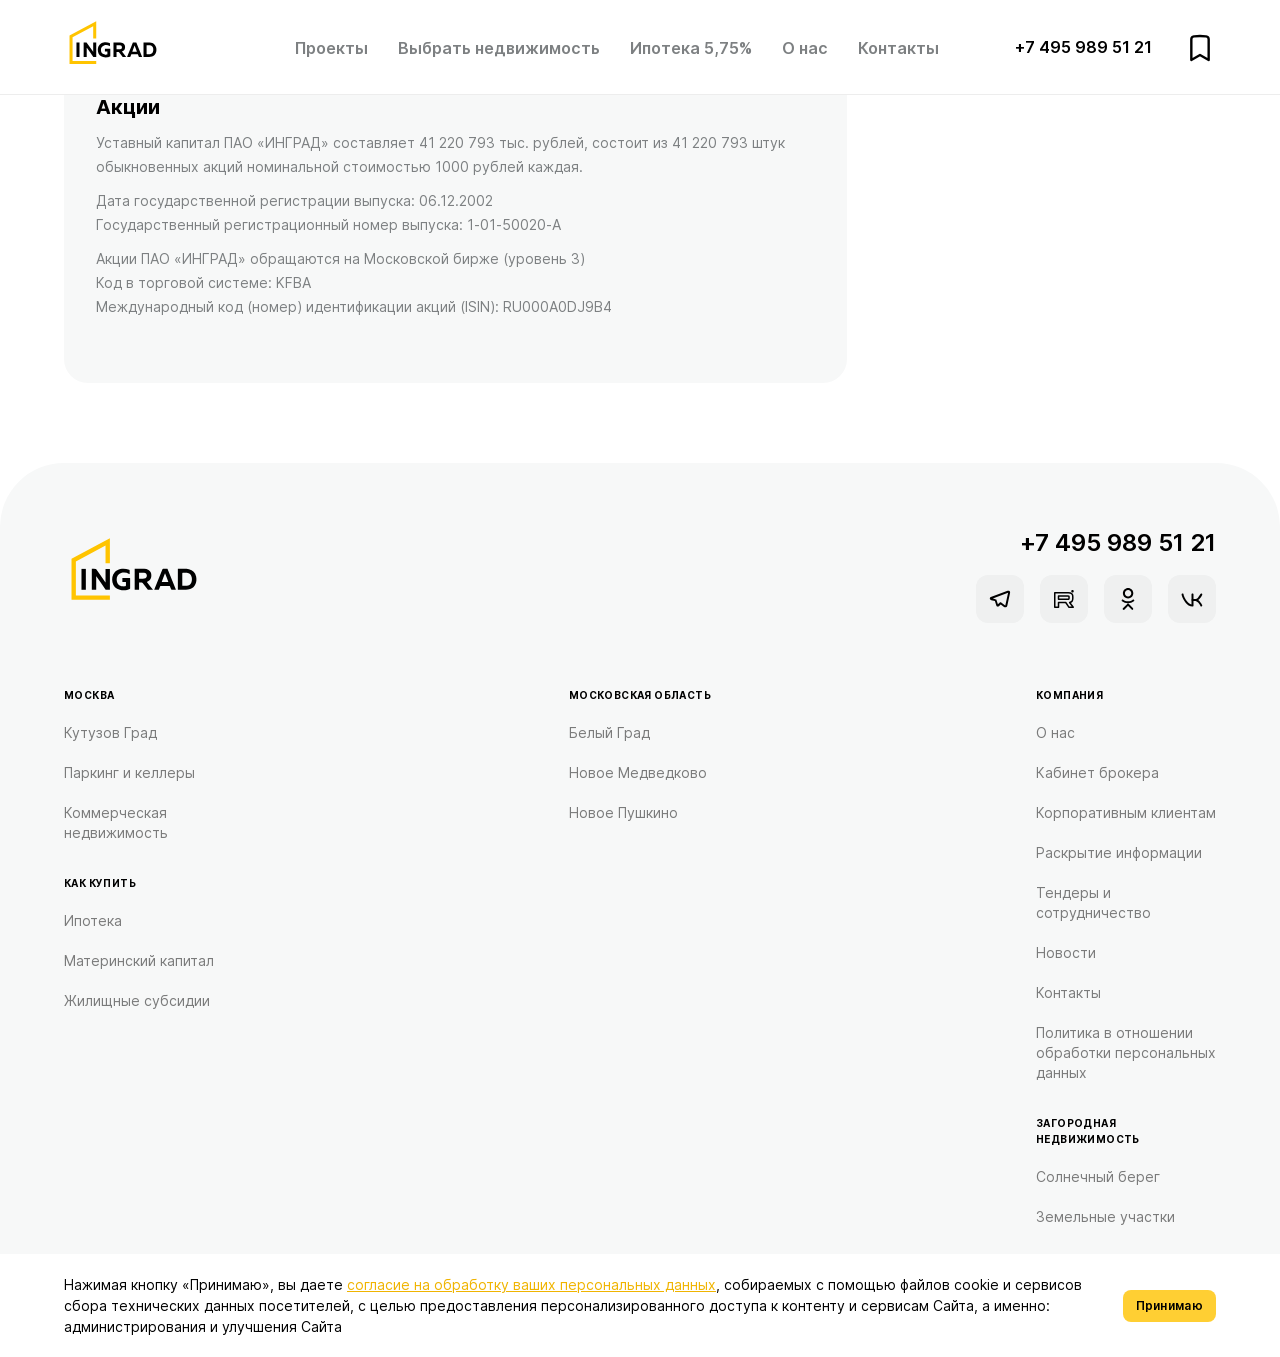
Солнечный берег (1098, 1176)
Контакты (898, 48)
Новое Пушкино (623, 812)
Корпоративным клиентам (1126, 812)
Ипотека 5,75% (691, 48)
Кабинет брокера (1097, 772)
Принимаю (1169, 1305)
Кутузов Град (110, 732)
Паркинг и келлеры (129, 772)
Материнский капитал (139, 960)
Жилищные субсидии (137, 1000)
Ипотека (93, 920)
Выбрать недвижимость (499, 48)
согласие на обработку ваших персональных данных (531, 1284)
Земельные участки (1105, 1216)
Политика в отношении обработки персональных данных (1126, 1052)
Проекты (331, 48)
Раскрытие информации (1119, 852)
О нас (805, 48)
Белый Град (609, 732)
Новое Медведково (638, 772)
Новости (1066, 952)
